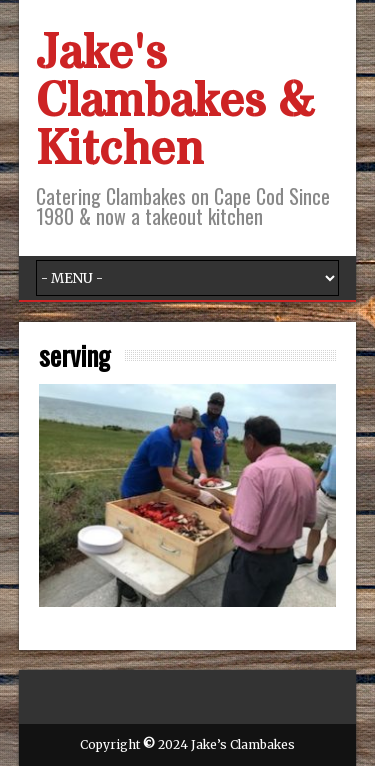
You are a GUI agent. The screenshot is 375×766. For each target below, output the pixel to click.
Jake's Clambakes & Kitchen (175, 102)
